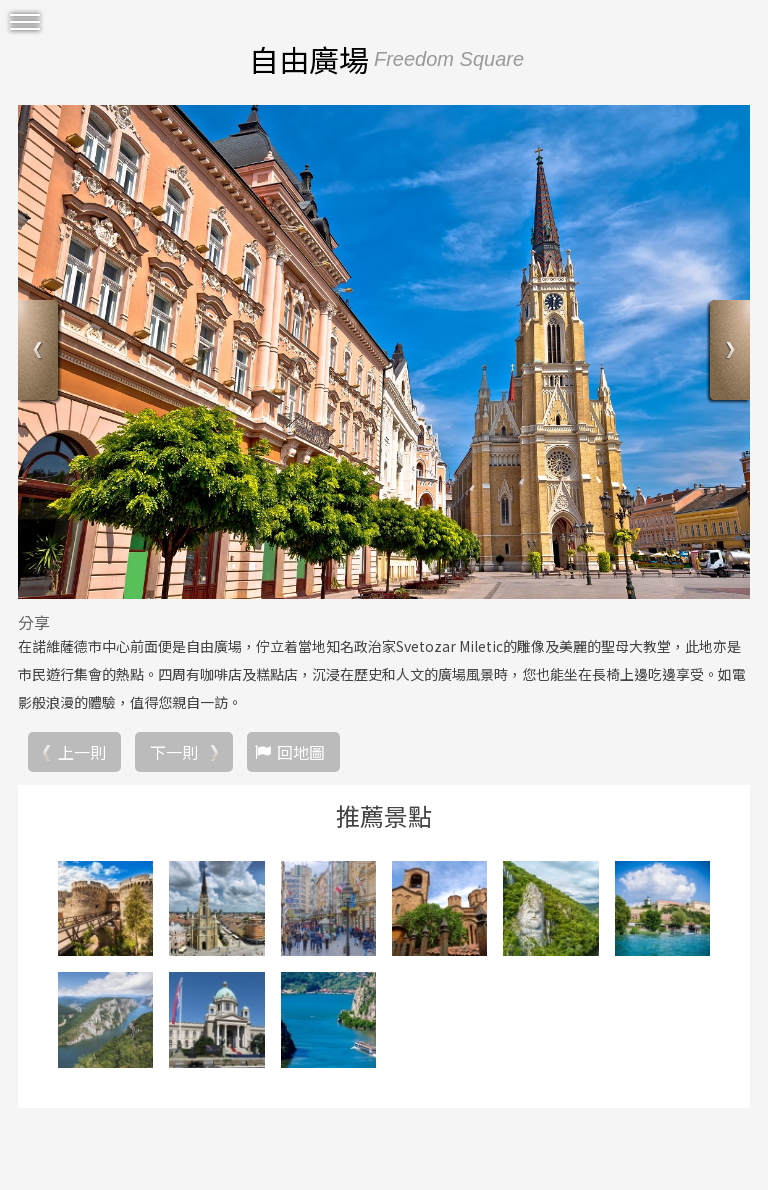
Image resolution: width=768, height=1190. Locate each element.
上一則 (82, 752)
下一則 (174, 752)
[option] (384, 352)
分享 (34, 622)
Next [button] (727, 352)
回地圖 (301, 752)
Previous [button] (40, 352)
